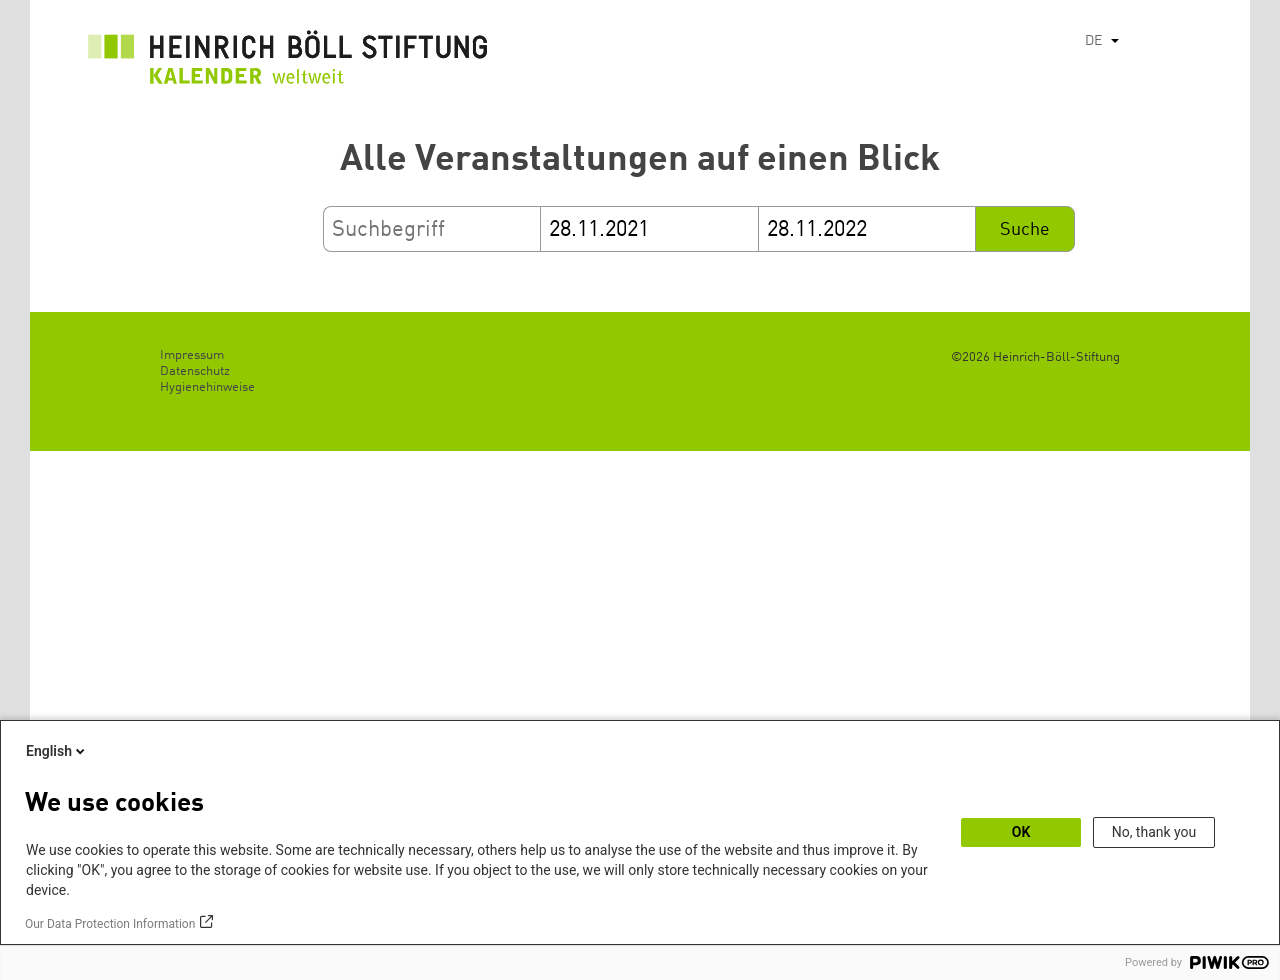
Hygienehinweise (207, 387)
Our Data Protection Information (110, 924)
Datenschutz (195, 371)
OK (1021, 832)
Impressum (192, 355)
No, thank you (1154, 832)
